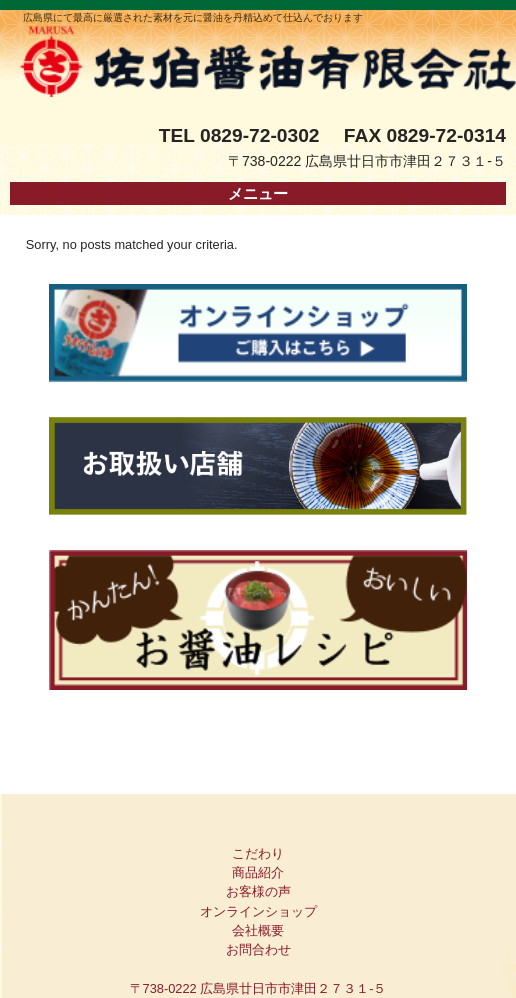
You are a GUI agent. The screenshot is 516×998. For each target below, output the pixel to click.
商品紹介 (258, 872)
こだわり (258, 853)
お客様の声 (258, 891)
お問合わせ (258, 949)
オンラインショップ (258, 911)
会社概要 (258, 930)
